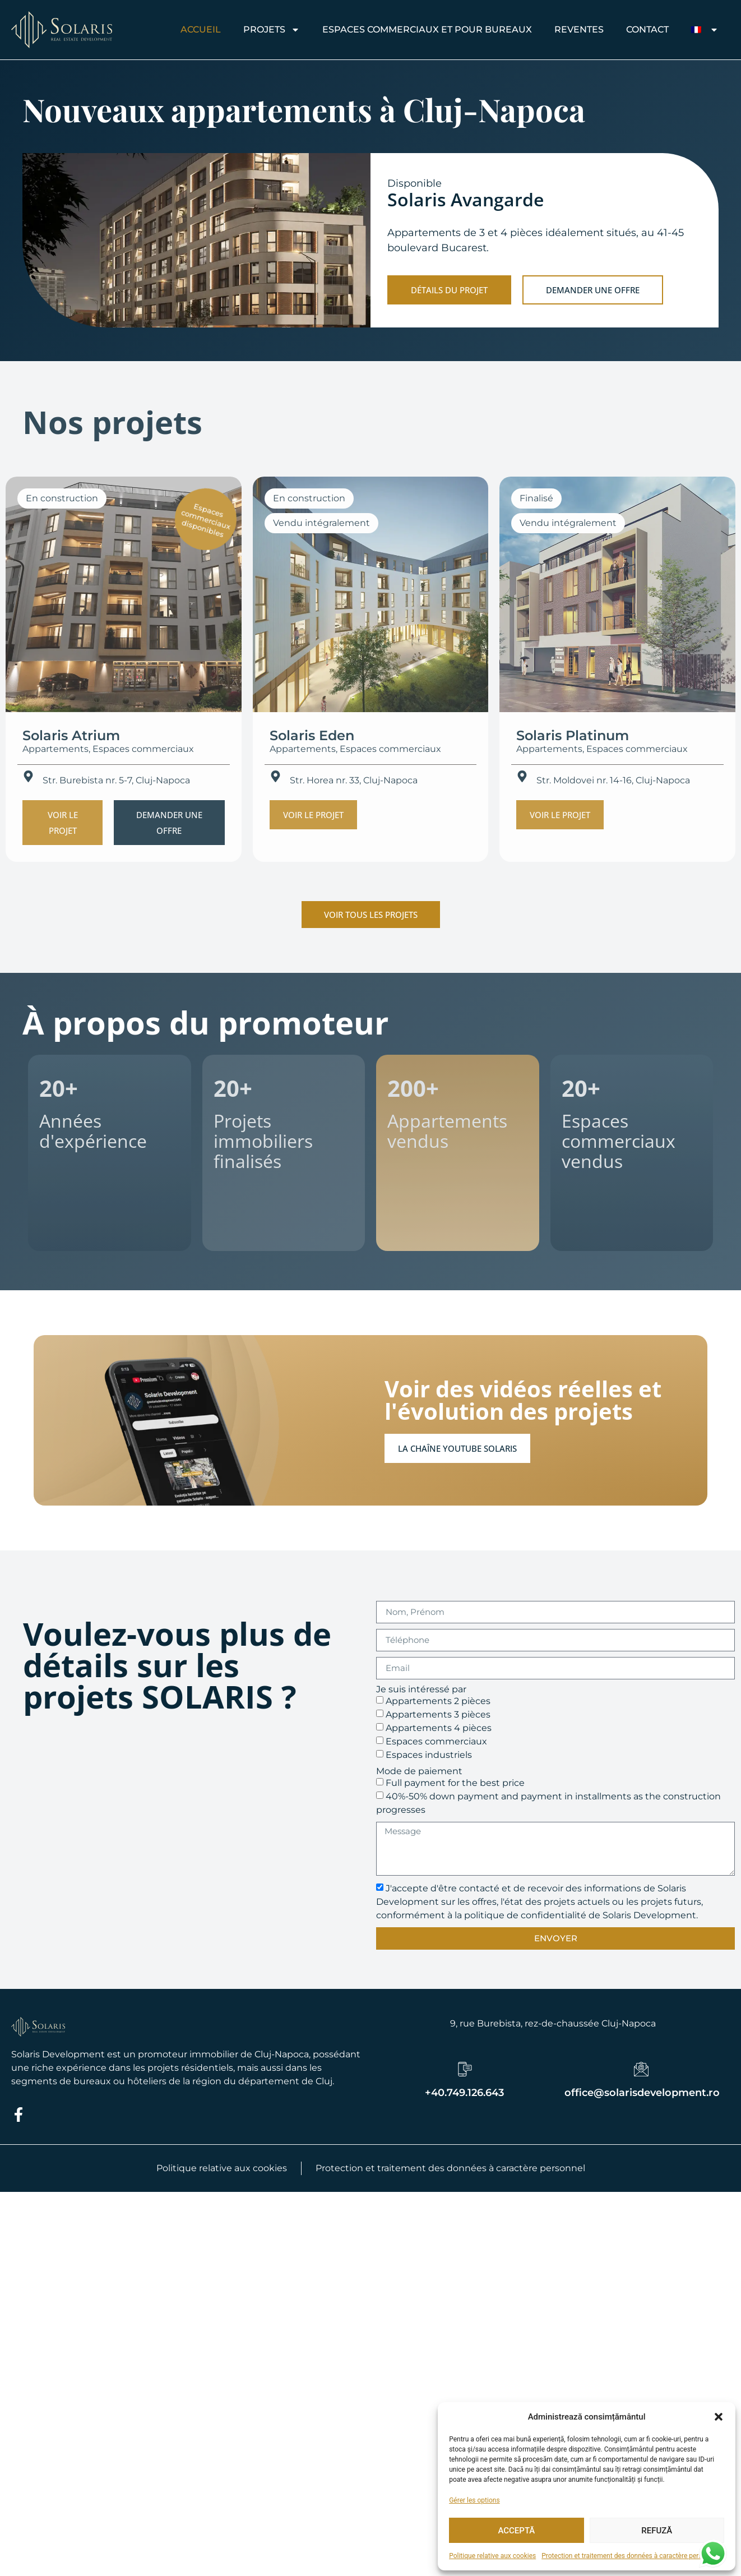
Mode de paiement (419, 1771)
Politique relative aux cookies (492, 2556)
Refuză (656, 2531)
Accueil (200, 29)
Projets (271, 30)
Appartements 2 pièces (438, 1701)
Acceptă (516, 2531)
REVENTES (579, 29)
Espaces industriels (429, 1754)
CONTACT (647, 29)
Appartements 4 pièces (439, 1728)
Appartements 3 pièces (438, 1714)
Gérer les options (474, 2500)
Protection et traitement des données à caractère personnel (630, 2556)
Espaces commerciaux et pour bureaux (427, 29)
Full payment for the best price (455, 1783)
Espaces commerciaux (436, 1741)
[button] (718, 2416)
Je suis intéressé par (421, 1689)
